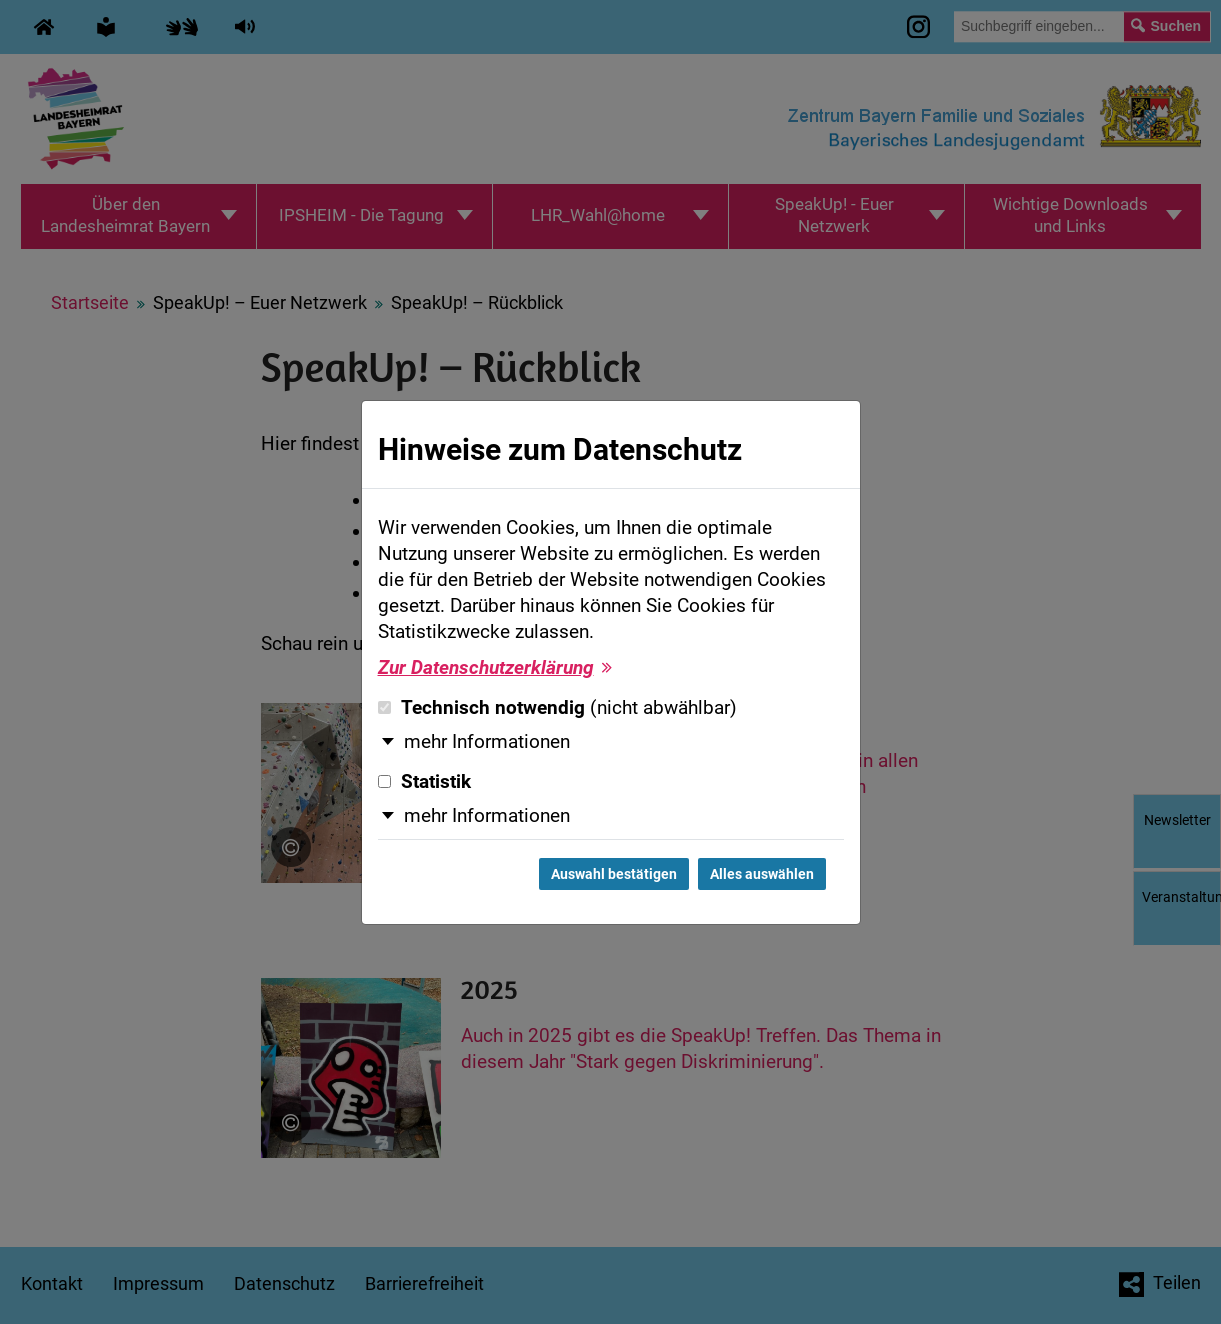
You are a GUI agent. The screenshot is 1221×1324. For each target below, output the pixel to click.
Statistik (424, 782)
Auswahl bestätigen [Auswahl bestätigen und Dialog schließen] (614, 874)
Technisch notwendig (557, 708)
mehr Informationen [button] (487, 742)
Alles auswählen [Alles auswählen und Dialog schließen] (762, 874)
